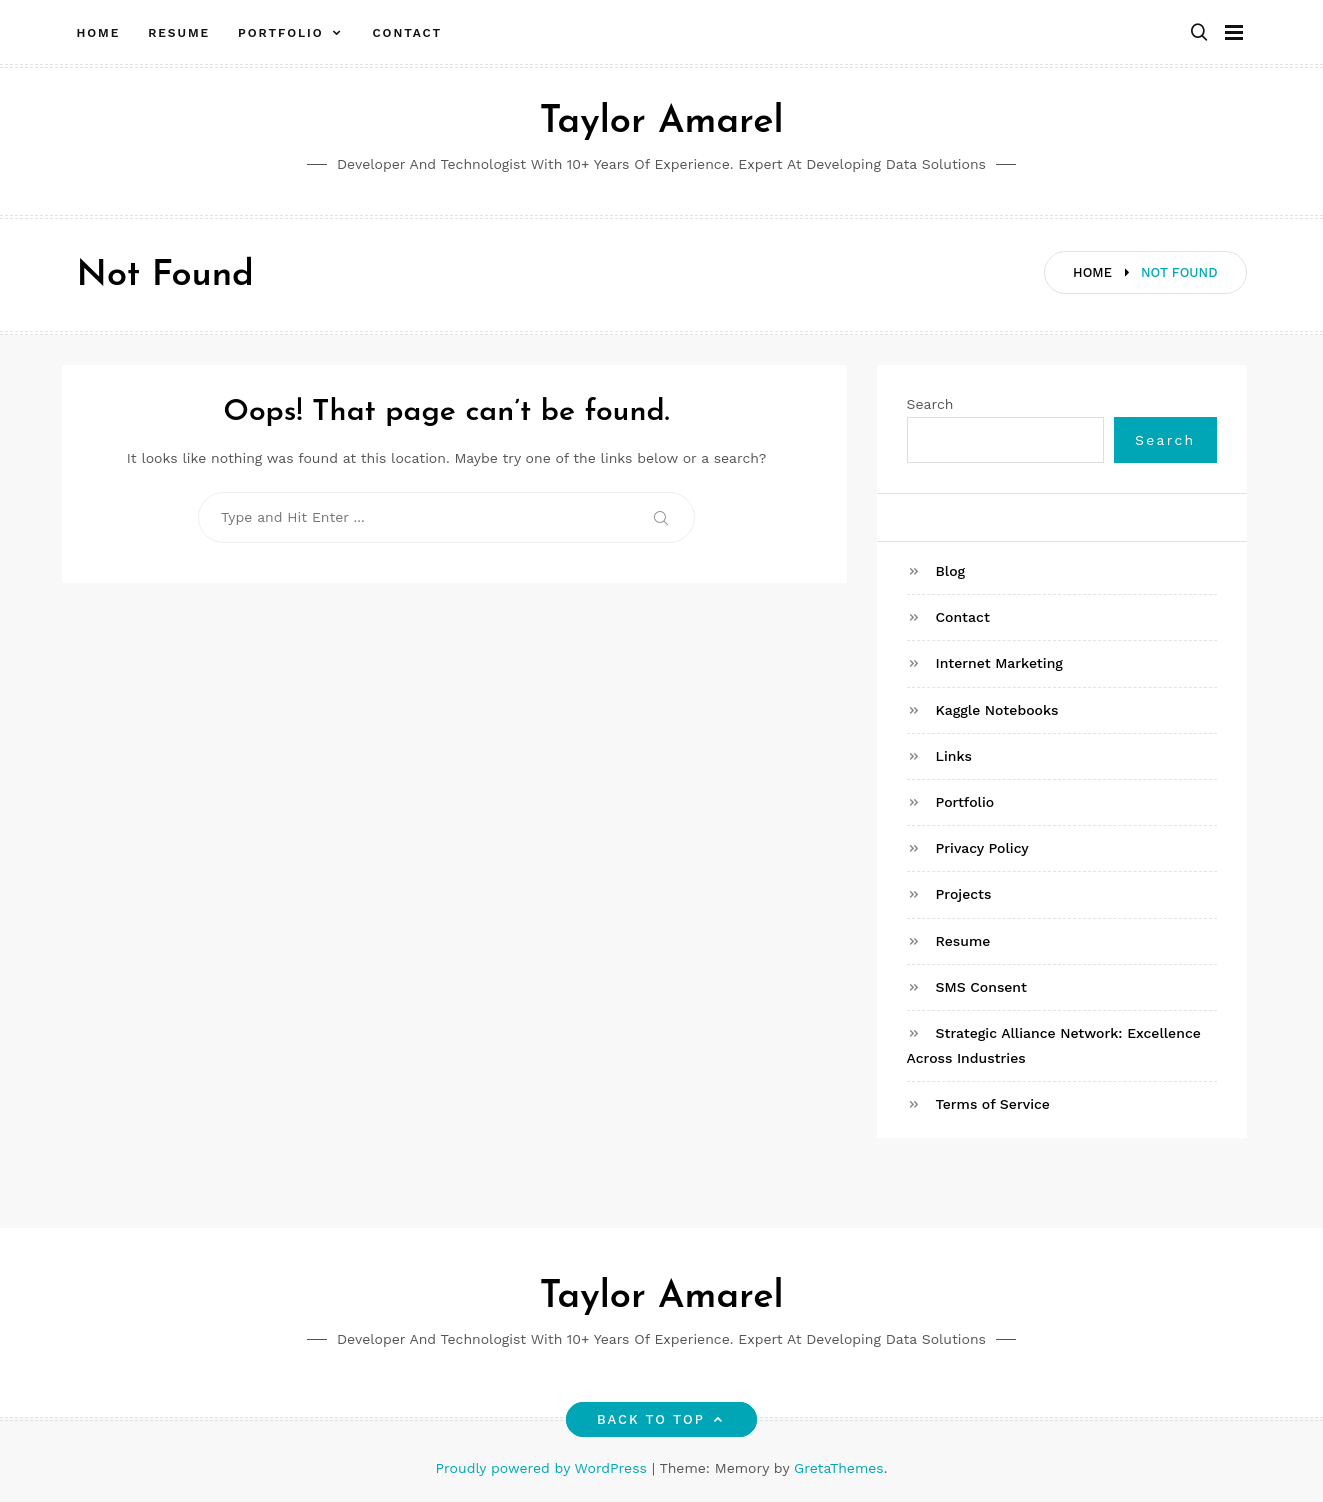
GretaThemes (839, 1468)
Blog (951, 571)
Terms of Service (993, 1104)
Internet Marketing (999, 663)
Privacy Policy (982, 848)
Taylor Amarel (661, 122)
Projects (964, 894)
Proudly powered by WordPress (544, 1468)
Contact (407, 33)
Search (930, 404)
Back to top (661, 1419)
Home (99, 33)
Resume (179, 33)
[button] (1199, 33)
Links (954, 756)
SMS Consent (981, 987)
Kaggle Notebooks (997, 710)
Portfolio (281, 33)
